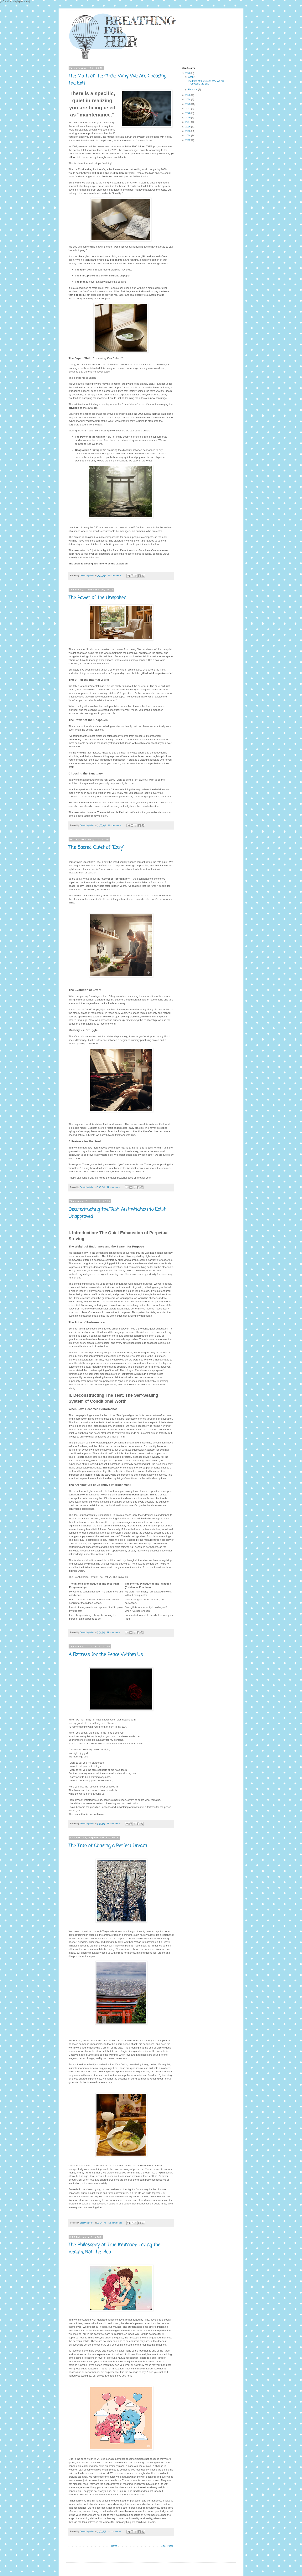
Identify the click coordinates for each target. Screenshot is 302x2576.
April (190, 77)
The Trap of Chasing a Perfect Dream (108, 1845)
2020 (188, 113)
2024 (188, 99)
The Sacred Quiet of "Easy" (96, 847)
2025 (188, 95)
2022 (188, 108)
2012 (188, 140)
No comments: (115, 575)
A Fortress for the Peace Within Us (106, 1654)
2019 (188, 117)
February (193, 89)
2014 (188, 135)
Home (114, 2546)
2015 (188, 131)
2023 (188, 104)
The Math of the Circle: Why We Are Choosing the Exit (206, 82)
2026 (188, 73)
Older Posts (167, 2546)
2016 (188, 126)
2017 (188, 122)
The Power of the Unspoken (97, 597)
